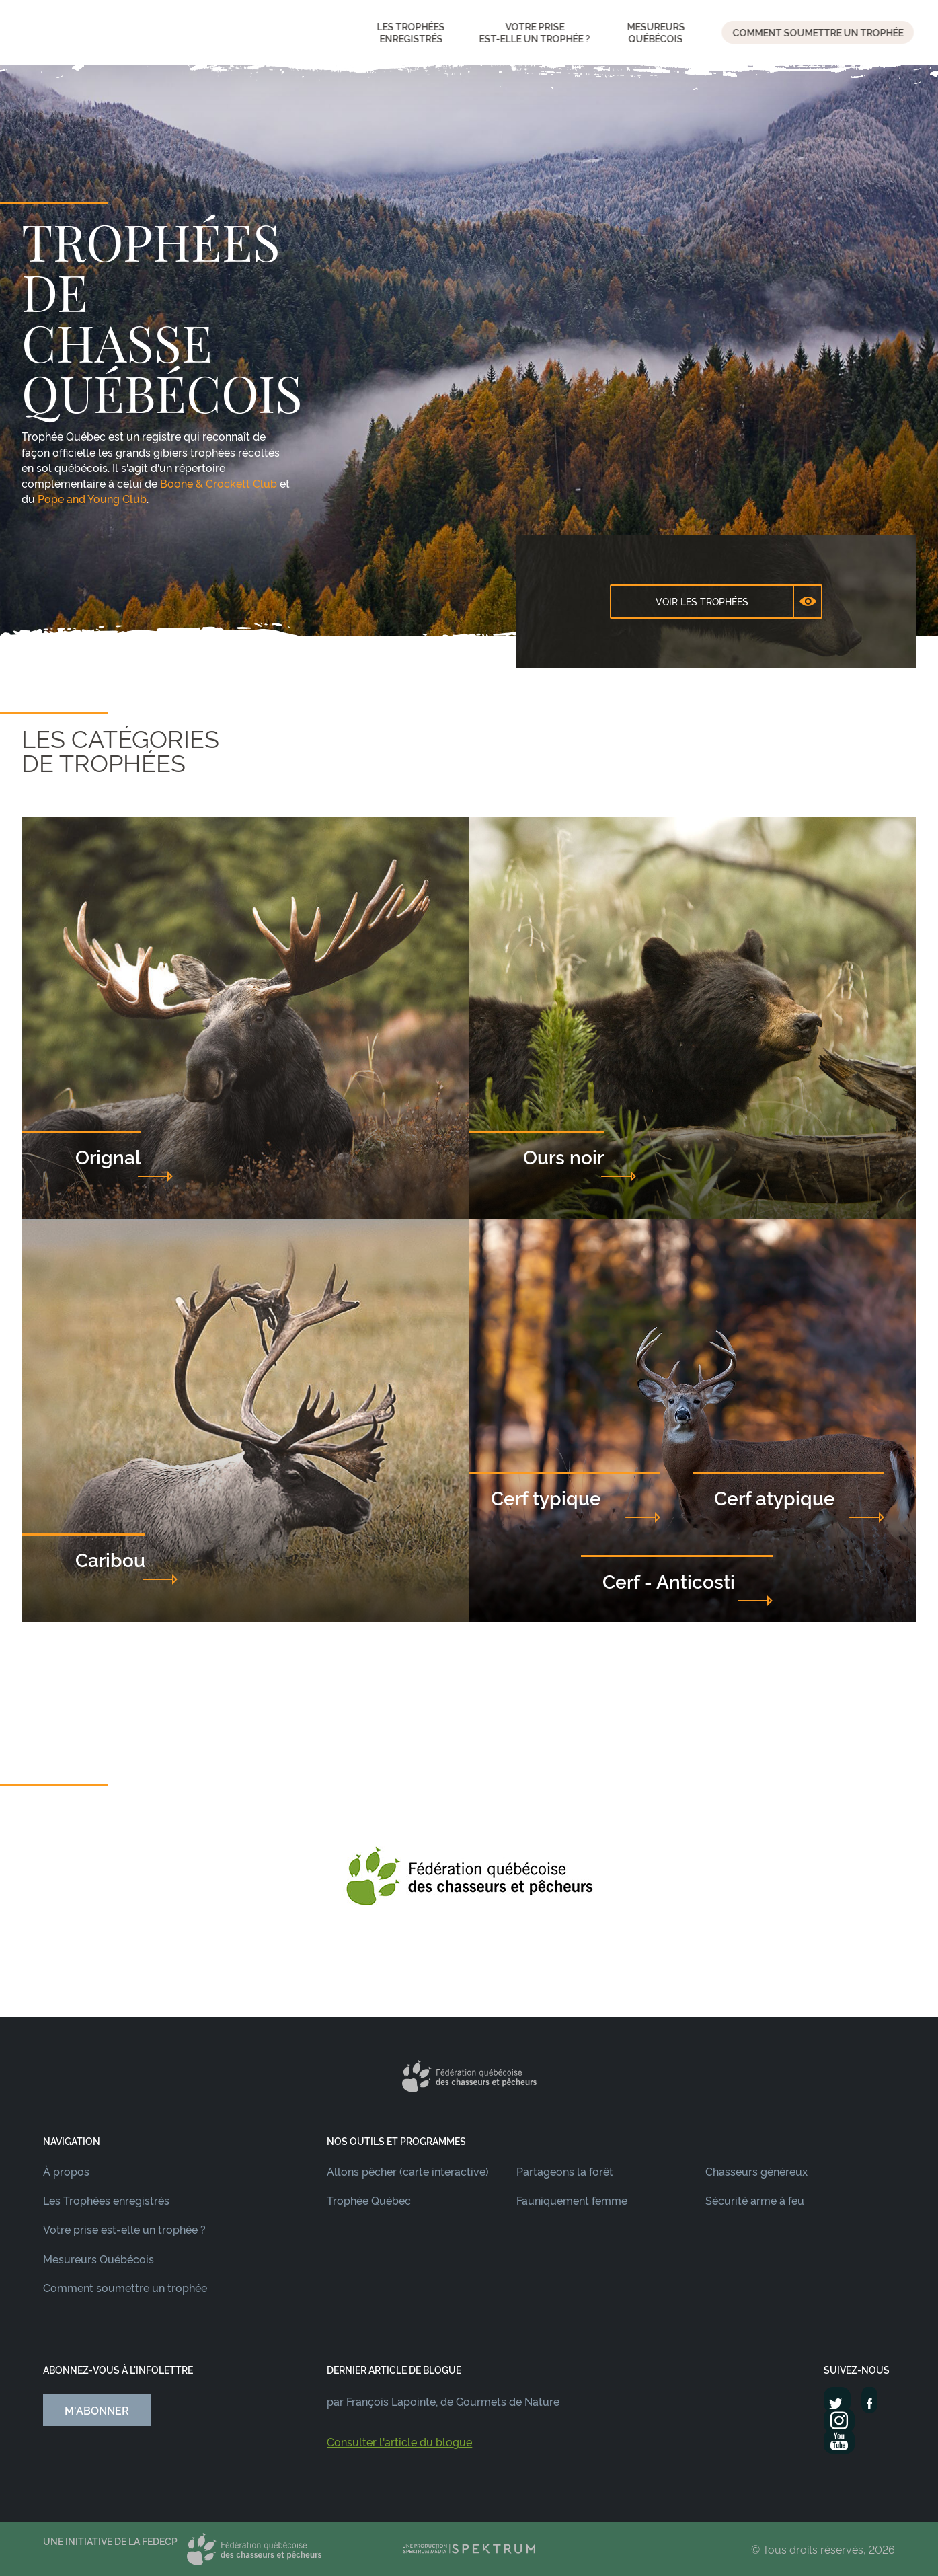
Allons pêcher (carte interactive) (408, 2171)
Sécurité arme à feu (754, 2200)
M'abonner (97, 2409)
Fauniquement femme (571, 2200)
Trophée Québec (369, 2200)
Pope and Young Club (92, 498)
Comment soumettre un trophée (125, 2287)
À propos (66, 2171)
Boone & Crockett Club (218, 483)
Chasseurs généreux (756, 2171)
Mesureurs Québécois (98, 2258)
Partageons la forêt (564, 2171)
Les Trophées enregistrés (106, 2200)
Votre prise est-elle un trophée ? (124, 2229)
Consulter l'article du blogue (399, 2441)
